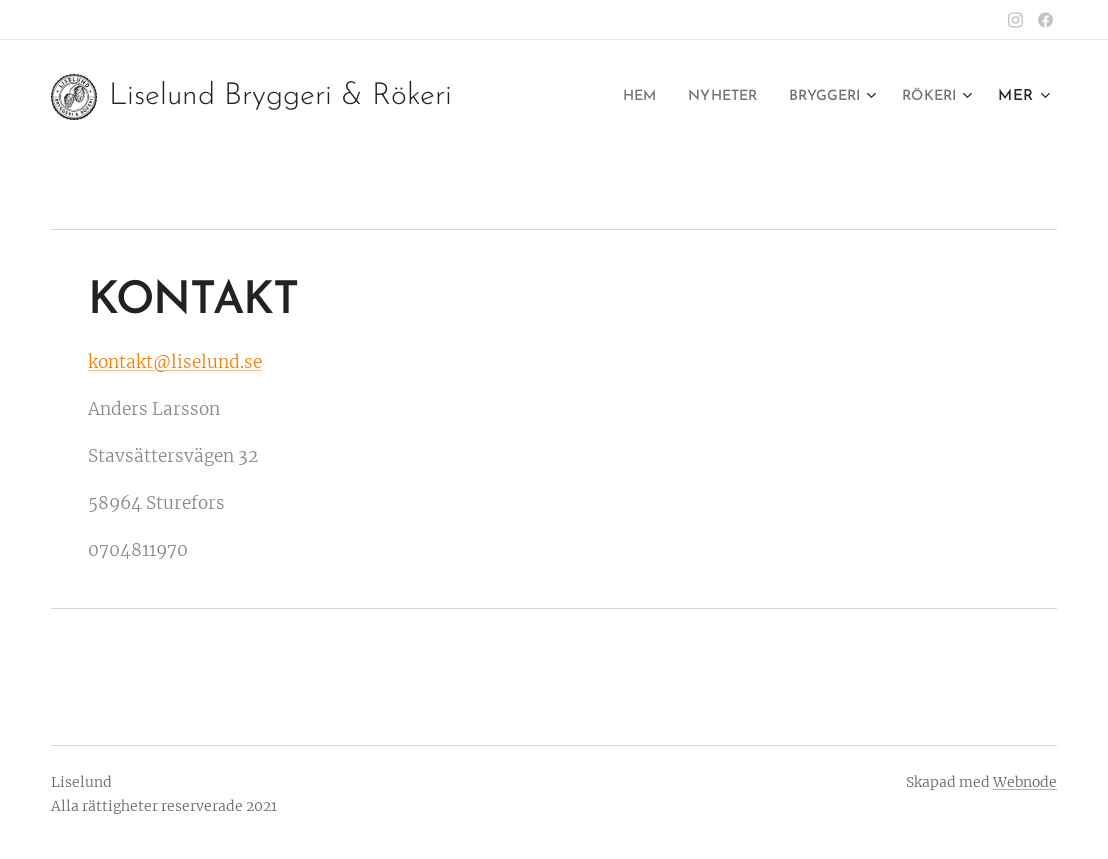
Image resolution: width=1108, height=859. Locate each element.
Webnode (1025, 782)
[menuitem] (616, 97)
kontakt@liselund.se (175, 362)
